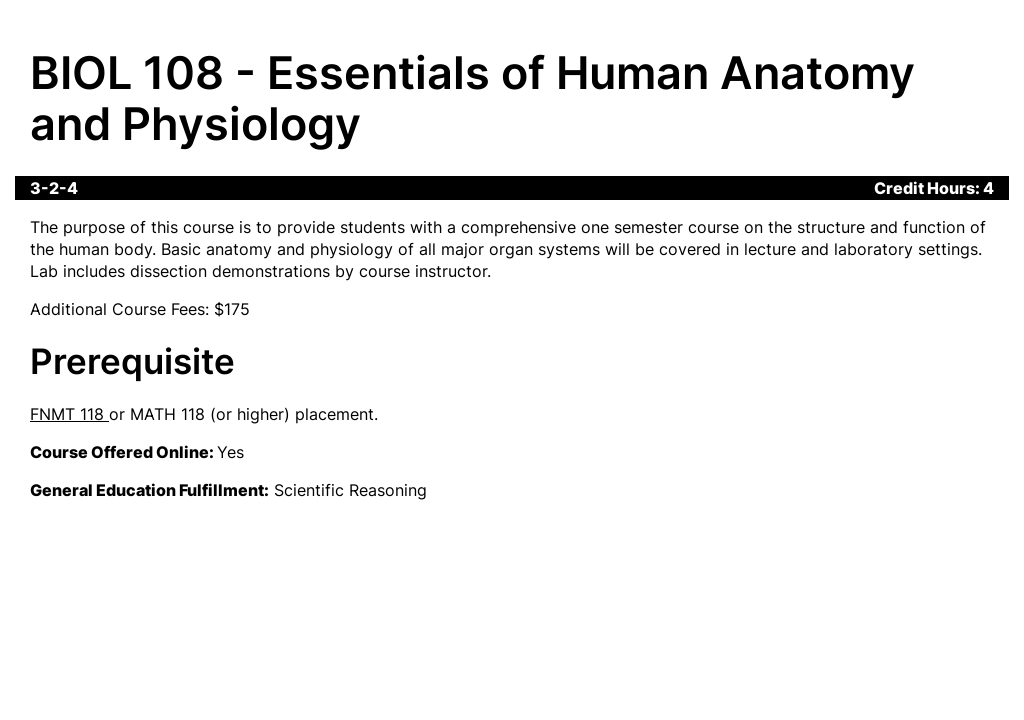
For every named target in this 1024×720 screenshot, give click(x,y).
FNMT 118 (67, 414)
